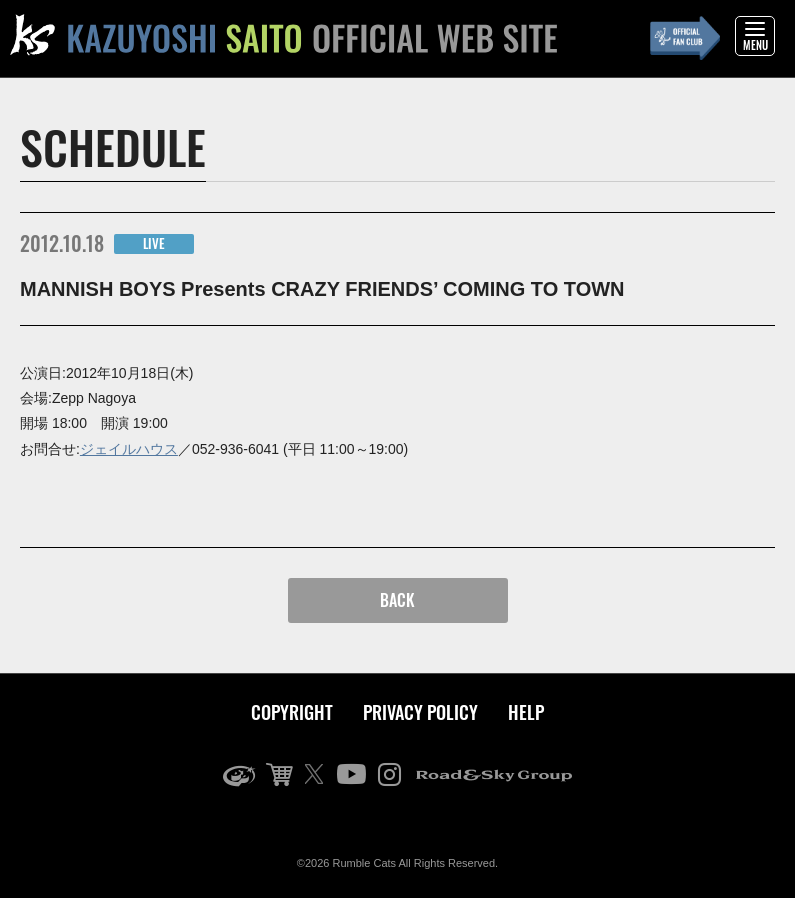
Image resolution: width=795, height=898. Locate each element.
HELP (526, 712)
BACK (397, 600)
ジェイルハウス (129, 449)
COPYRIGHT (292, 712)
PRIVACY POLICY (420, 712)
